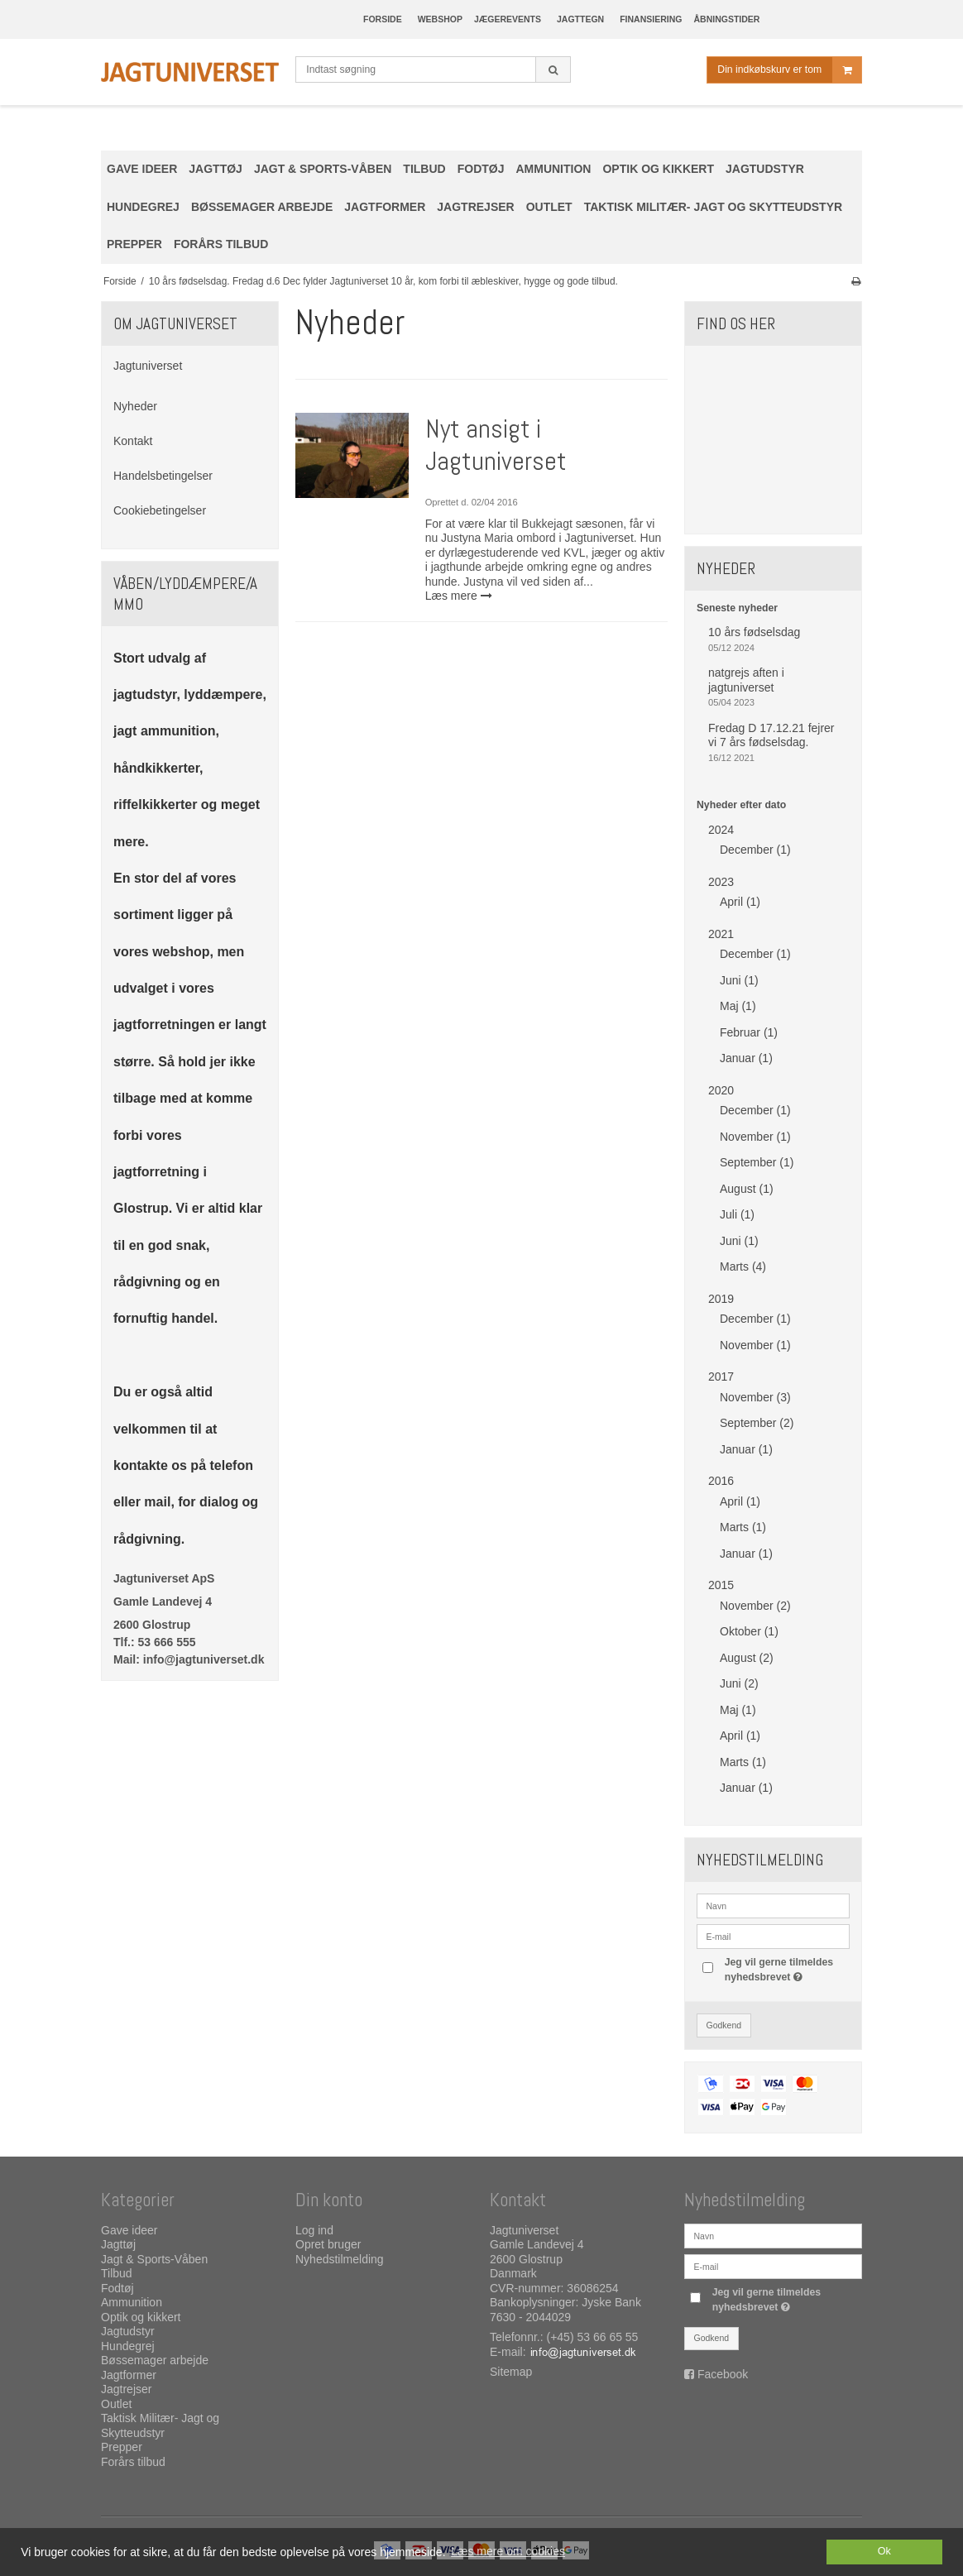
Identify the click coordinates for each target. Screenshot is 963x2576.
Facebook (722, 2374)
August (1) (747, 1188)
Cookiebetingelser (159, 510)
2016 (721, 1480)
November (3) (755, 1397)
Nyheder (135, 406)
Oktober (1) (749, 1631)
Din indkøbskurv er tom (789, 70)
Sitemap (511, 2371)
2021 (721, 934)
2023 (721, 881)
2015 (721, 1585)
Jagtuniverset (147, 365)
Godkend (724, 2025)
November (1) (755, 1136)
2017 (721, 1376)
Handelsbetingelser (163, 475)
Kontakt (132, 441)
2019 (721, 1298)
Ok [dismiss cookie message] (884, 2551)
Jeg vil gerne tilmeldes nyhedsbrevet (786, 1969)
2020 (721, 1090)
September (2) (756, 1422)
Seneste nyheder (737, 608)
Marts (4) (743, 1266)
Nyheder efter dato (741, 805)
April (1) (740, 901)
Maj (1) (738, 1006)
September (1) (756, 1162)
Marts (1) (743, 1527)
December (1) (755, 849)
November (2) (755, 1605)
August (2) (747, 1657)
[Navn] (773, 2235)
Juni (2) (739, 1683)
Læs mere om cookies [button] (508, 2551)
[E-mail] (773, 2265)
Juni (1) (739, 980)
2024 (721, 829)
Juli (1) (737, 1214)
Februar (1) (749, 1032)
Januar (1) (746, 1058)
